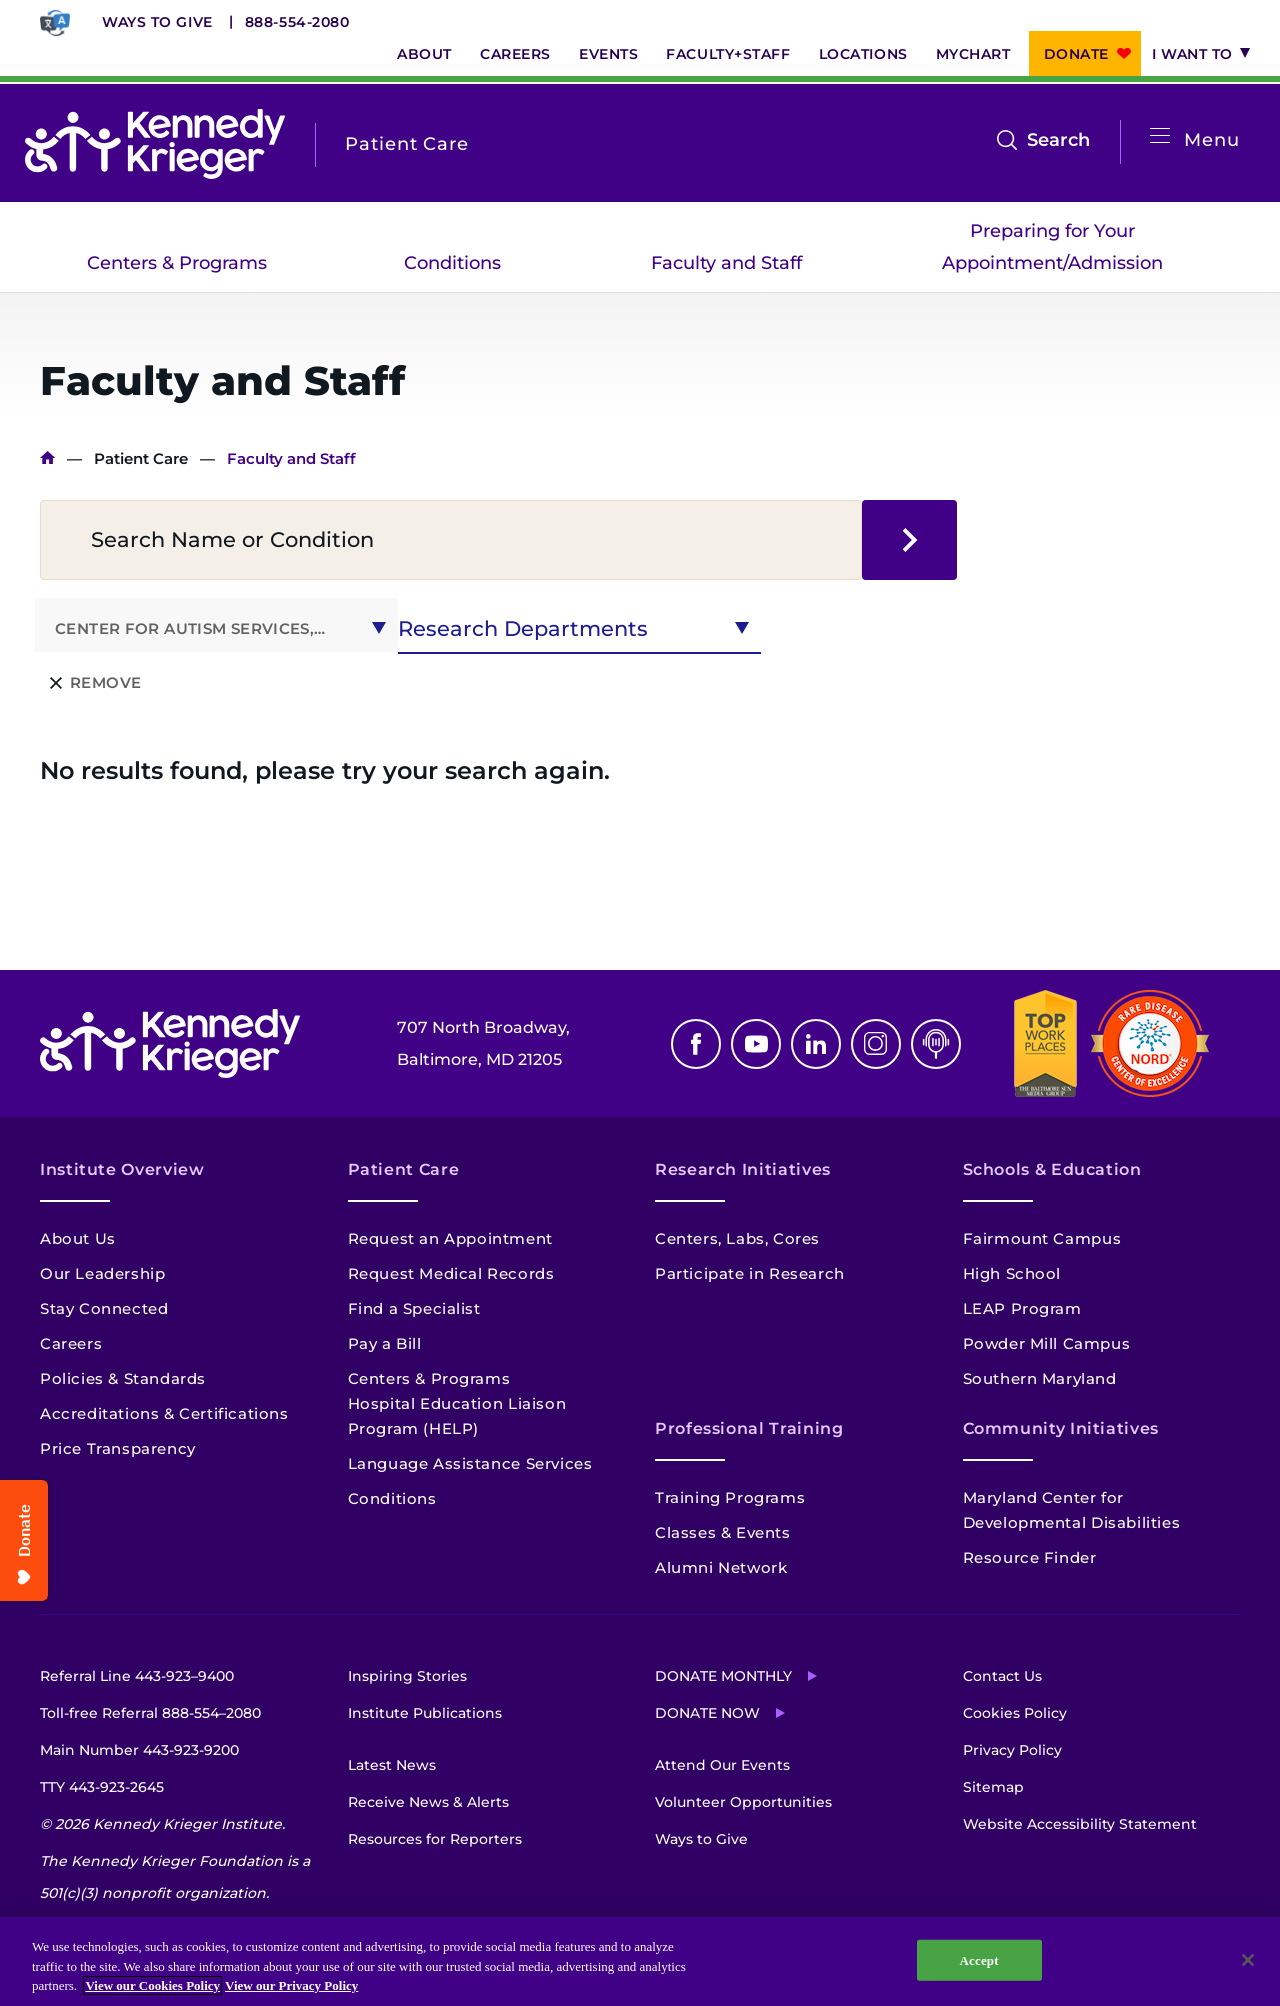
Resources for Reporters (435, 1839)
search (909, 540)
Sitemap (993, 1787)
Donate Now (707, 1713)
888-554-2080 (297, 22)
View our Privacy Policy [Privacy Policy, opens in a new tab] (291, 1985)
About (424, 54)
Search (1058, 140)
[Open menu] (1160, 136)
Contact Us (1002, 1676)
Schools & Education (1052, 1169)
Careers (515, 54)
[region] (640, 1961)
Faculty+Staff (728, 54)
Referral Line (137, 1676)
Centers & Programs (177, 263)
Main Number (139, 1750)
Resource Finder (1030, 1557)
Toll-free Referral (150, 1713)
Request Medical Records (451, 1273)
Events (608, 54)
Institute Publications (425, 1713)
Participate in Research (750, 1273)
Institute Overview (122, 1169)
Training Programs (730, 1497)
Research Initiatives (743, 1169)
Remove (105, 682)
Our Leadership (102, 1273)
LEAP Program (1022, 1308)
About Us (78, 1238)
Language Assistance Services (470, 1463)
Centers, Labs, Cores (737, 1238)
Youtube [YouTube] (756, 1044)
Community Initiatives (1061, 1428)
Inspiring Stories (407, 1676)
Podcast (936, 1044)
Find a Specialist (414, 1308)
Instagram (876, 1044)
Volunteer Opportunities (743, 1802)
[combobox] (216, 625)
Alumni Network (721, 1567)
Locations (863, 54)
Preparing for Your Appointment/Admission (1052, 247)
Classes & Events (723, 1532)
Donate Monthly (723, 1676)
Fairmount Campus (1042, 1238)
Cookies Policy (1015, 1713)
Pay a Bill (385, 1343)
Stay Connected (104, 1308)
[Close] (1248, 1960)
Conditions (452, 263)
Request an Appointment (450, 1238)
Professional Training (749, 1428)
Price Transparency (118, 1448)
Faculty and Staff (726, 263)
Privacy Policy (1012, 1750)
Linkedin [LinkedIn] (816, 1044)
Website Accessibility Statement (1080, 1824)
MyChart (973, 54)
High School (1012, 1273)
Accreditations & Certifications (164, 1413)
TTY (102, 1787)
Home (47, 458)
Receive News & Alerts (428, 1802)
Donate (1076, 54)
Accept (979, 1959)
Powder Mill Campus (1047, 1343)
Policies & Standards (123, 1378)
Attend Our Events (722, 1765)
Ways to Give (157, 22)
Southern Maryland (1040, 1378)
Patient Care (141, 458)
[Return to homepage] (155, 144)
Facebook (696, 1044)
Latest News (392, 1765)
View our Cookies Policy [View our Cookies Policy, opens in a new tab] (152, 1985)
